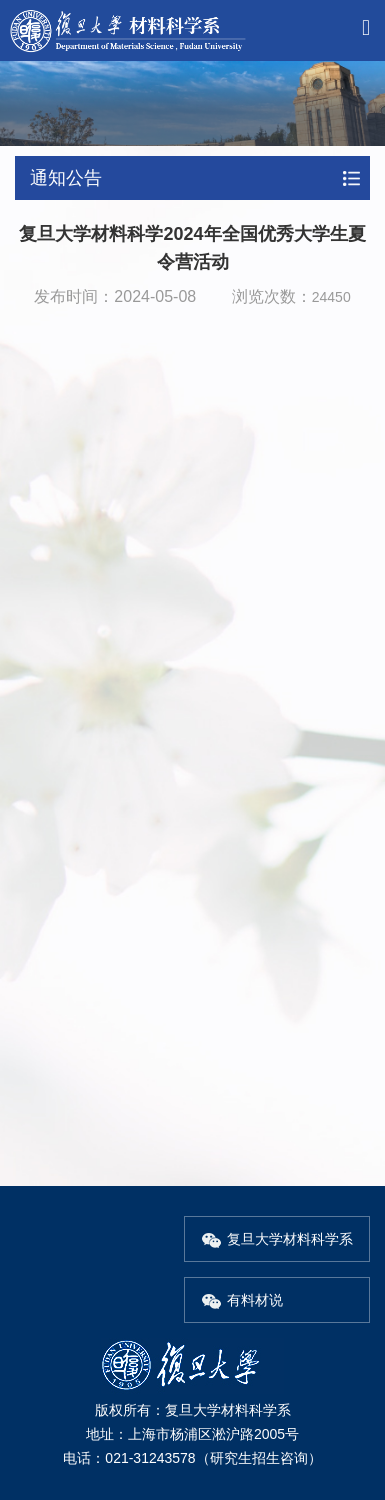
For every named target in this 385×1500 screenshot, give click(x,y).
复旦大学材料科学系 (277, 1239)
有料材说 (242, 1300)
